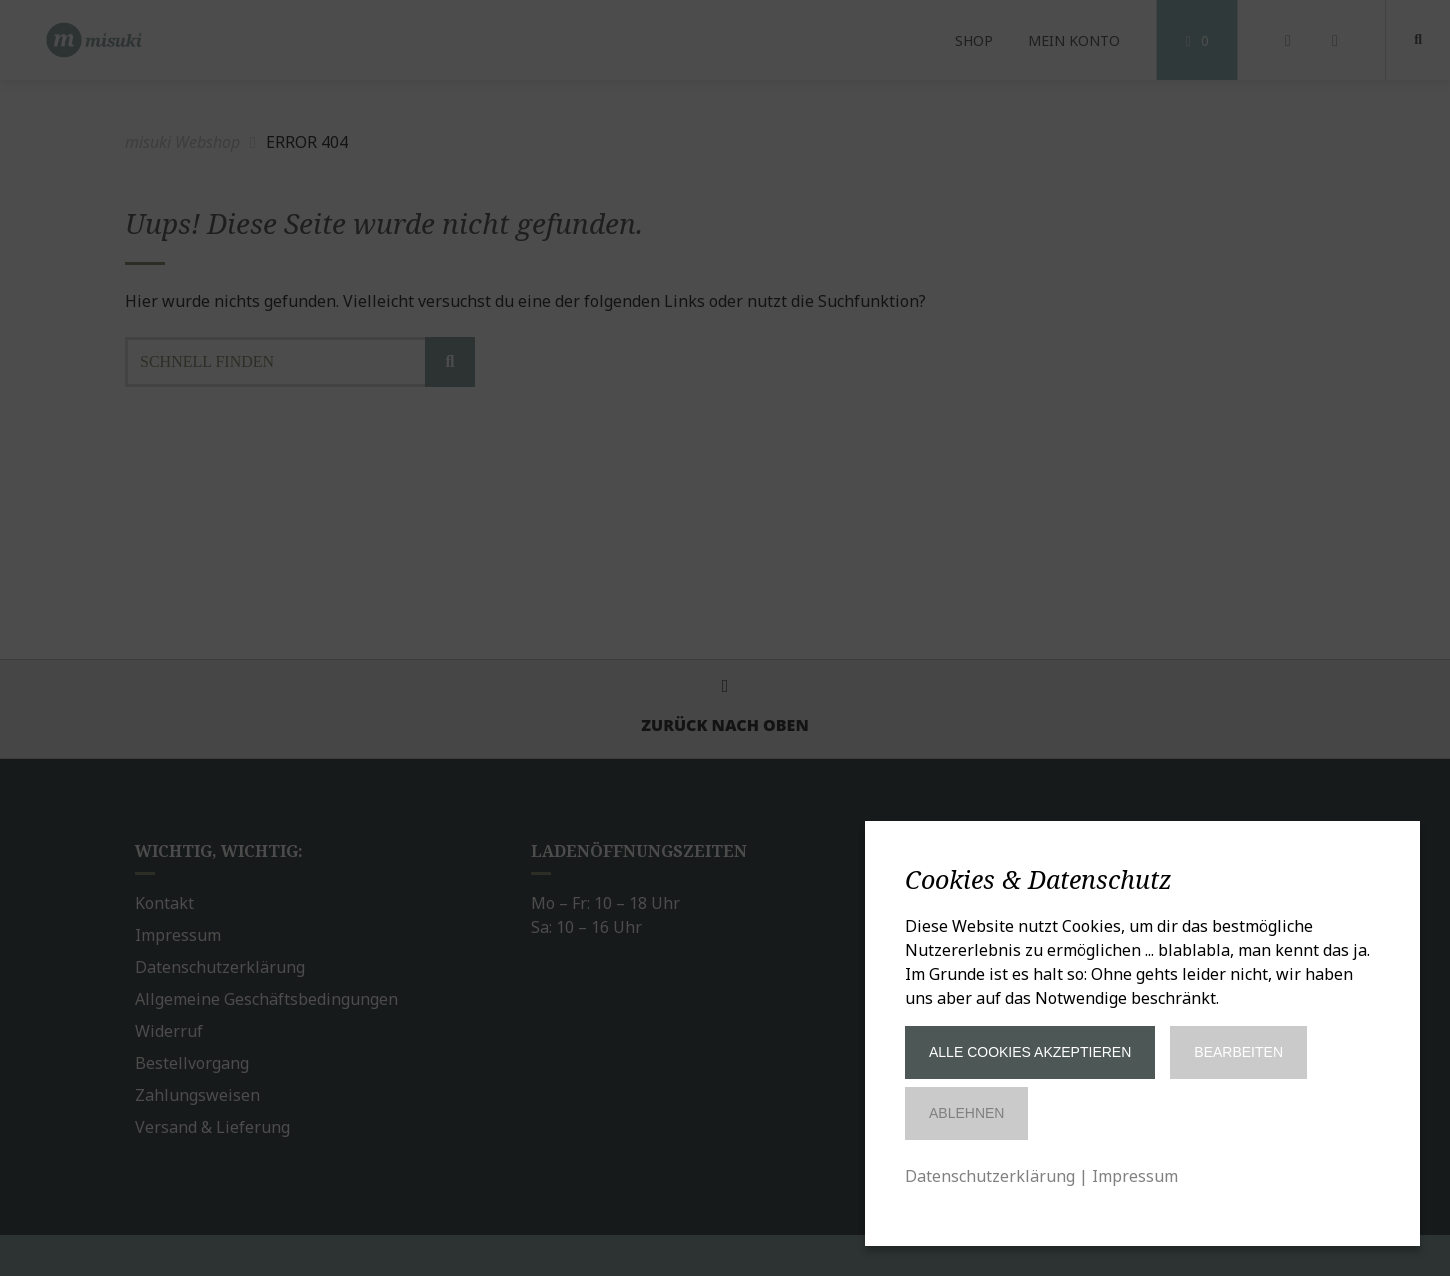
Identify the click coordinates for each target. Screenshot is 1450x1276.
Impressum (1135, 1176)
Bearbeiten (1238, 1052)
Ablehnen (966, 1113)
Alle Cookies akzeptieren (1030, 1052)
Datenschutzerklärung (990, 1176)
